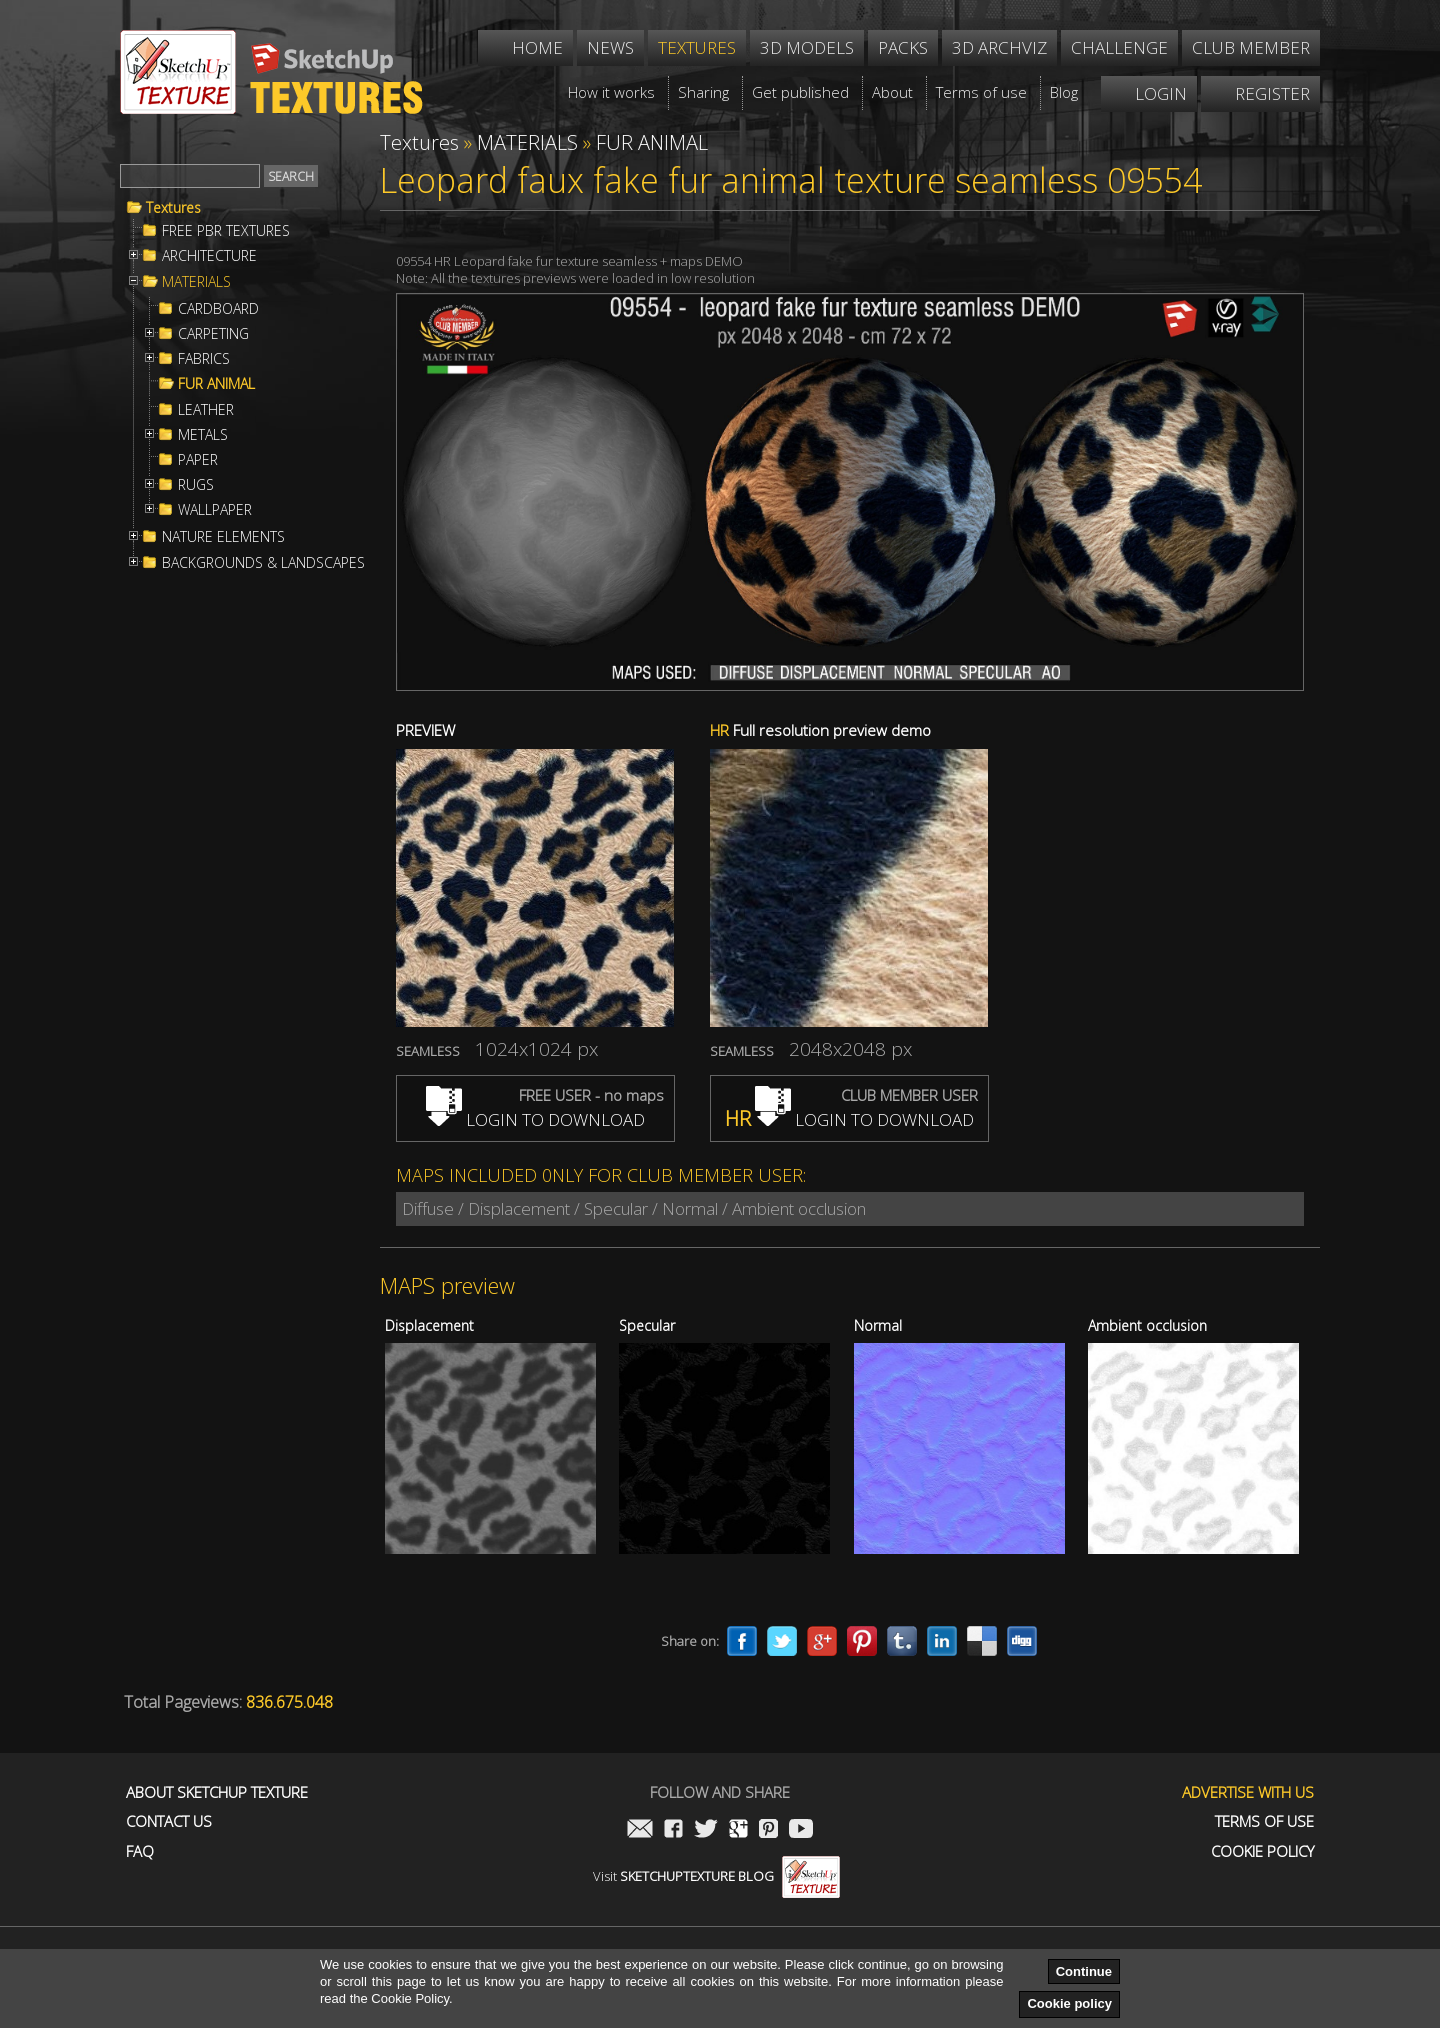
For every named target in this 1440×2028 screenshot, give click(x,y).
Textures (173, 208)
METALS (203, 435)
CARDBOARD (218, 309)
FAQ (140, 1851)
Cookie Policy (1262, 1851)
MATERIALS (196, 282)
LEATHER (206, 410)
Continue (1084, 1971)
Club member (1251, 47)
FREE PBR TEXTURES (226, 231)
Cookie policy (1069, 2003)
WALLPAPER (215, 510)
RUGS (196, 485)
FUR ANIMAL (216, 384)
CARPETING (213, 334)
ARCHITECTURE (209, 256)
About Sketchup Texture (217, 1792)
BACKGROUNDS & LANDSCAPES (263, 563)
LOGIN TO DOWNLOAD (535, 1119)
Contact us (169, 1821)
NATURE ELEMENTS (223, 537)
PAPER (198, 460)
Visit (716, 1876)
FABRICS (204, 359)
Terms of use (1264, 1821)
